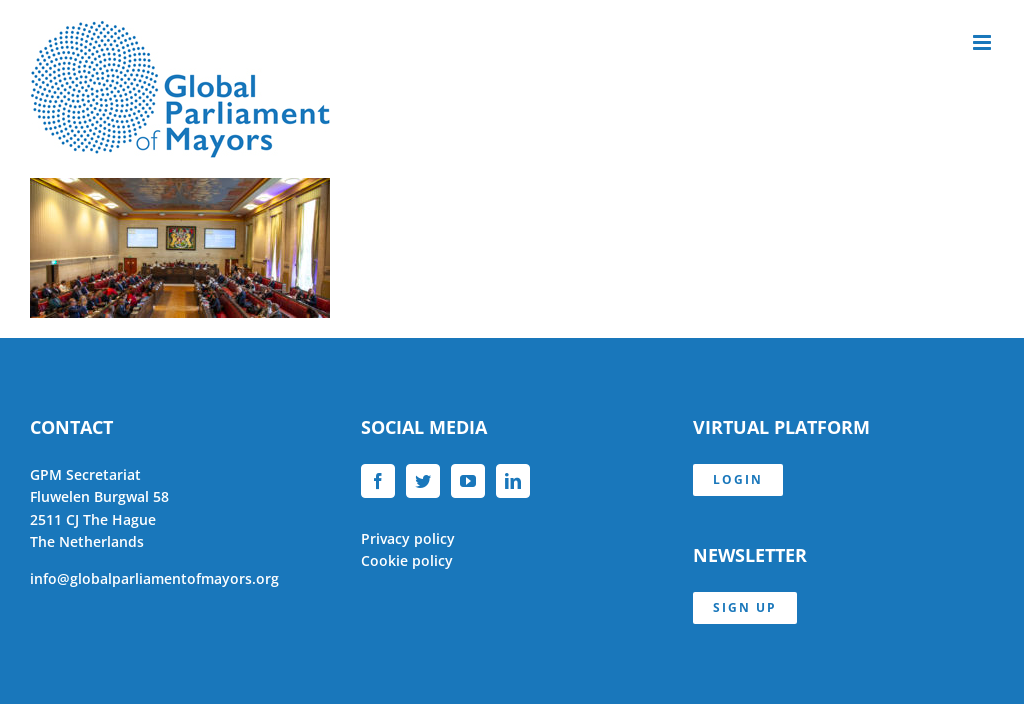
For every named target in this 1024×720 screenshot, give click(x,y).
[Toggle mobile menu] (983, 42)
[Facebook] (378, 481)
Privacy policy (408, 538)
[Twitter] (423, 481)
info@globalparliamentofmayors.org (154, 578)
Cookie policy (407, 560)
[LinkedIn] (513, 481)
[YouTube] (468, 481)
